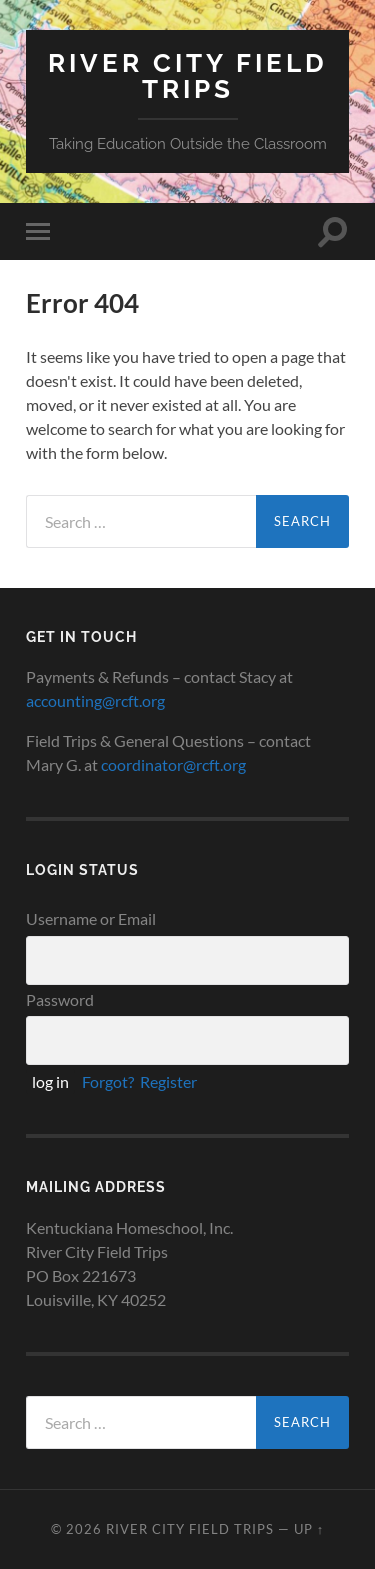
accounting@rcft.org (95, 700)
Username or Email (91, 918)
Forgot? (108, 1081)
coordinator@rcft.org (173, 764)
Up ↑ (309, 1529)
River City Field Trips (188, 75)
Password (60, 999)
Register (168, 1081)
